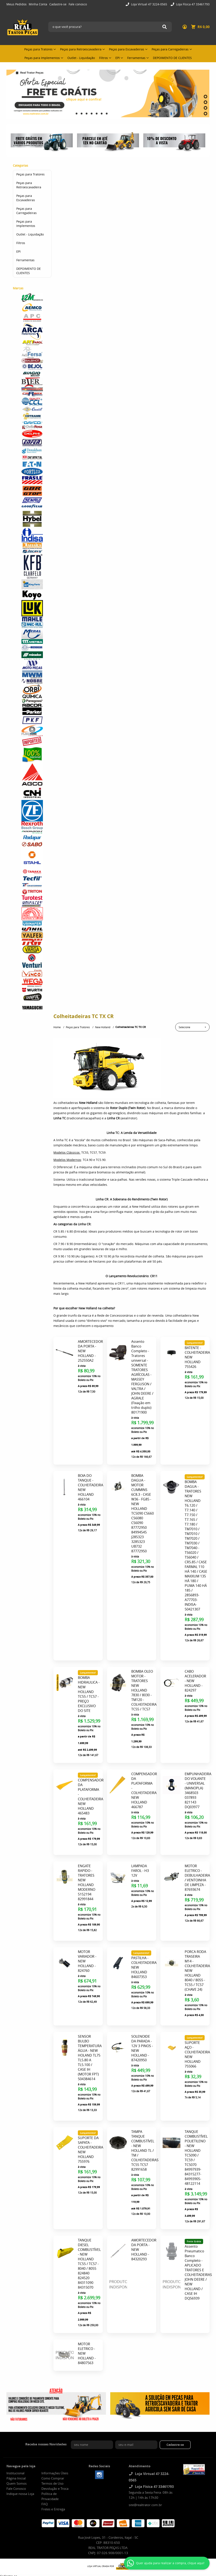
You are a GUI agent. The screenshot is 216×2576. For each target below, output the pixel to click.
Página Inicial (16, 2422)
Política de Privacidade (50, 2440)
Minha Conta (38, 4)
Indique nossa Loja (20, 2437)
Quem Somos (16, 2427)
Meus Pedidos (16, 4)
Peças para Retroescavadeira (80, 49)
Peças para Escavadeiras (126, 49)
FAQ (44, 2448)
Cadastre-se (57, 4)
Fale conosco (78, 4)
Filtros (103, 58)
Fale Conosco (16, 2432)
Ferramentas (136, 58)
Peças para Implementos (42, 58)
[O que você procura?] (164, 27)
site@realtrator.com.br (145, 2448)
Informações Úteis (54, 2417)
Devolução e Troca (54, 2432)
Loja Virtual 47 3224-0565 (148, 4)
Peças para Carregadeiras (170, 49)
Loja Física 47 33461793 (192, 4)
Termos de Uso (52, 2427)
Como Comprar (52, 2422)
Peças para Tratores (38, 49)
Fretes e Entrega (53, 2453)
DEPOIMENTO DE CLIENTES (172, 58)
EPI (117, 58)
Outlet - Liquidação (81, 58)
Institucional (15, 2417)
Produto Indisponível (118, 2230)
